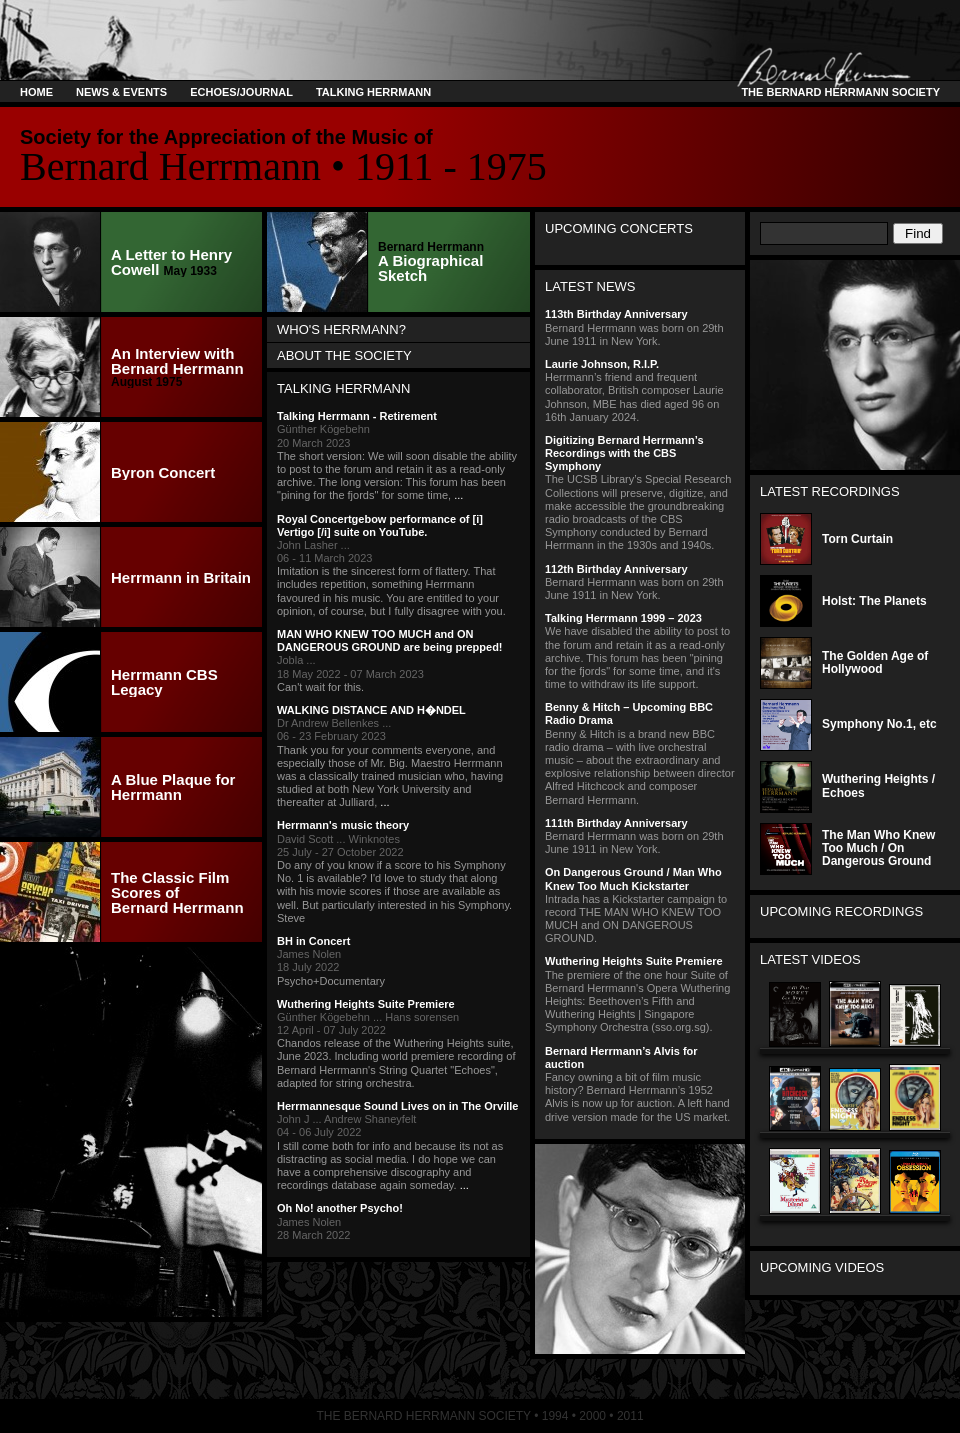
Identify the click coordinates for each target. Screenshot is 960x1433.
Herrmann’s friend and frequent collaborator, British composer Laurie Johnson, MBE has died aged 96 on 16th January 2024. (640, 390)
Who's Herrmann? (341, 329)
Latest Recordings (830, 491)
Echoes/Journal (241, 92)
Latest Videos (810, 959)
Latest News (590, 286)
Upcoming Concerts (619, 228)
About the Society (344, 355)
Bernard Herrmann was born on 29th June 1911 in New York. (640, 327)
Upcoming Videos (822, 1267)
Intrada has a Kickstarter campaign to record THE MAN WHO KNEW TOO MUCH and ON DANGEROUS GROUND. (640, 905)
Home (36, 92)
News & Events (121, 92)
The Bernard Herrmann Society (837, 92)
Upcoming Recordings (841, 911)
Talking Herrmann (373, 92)
